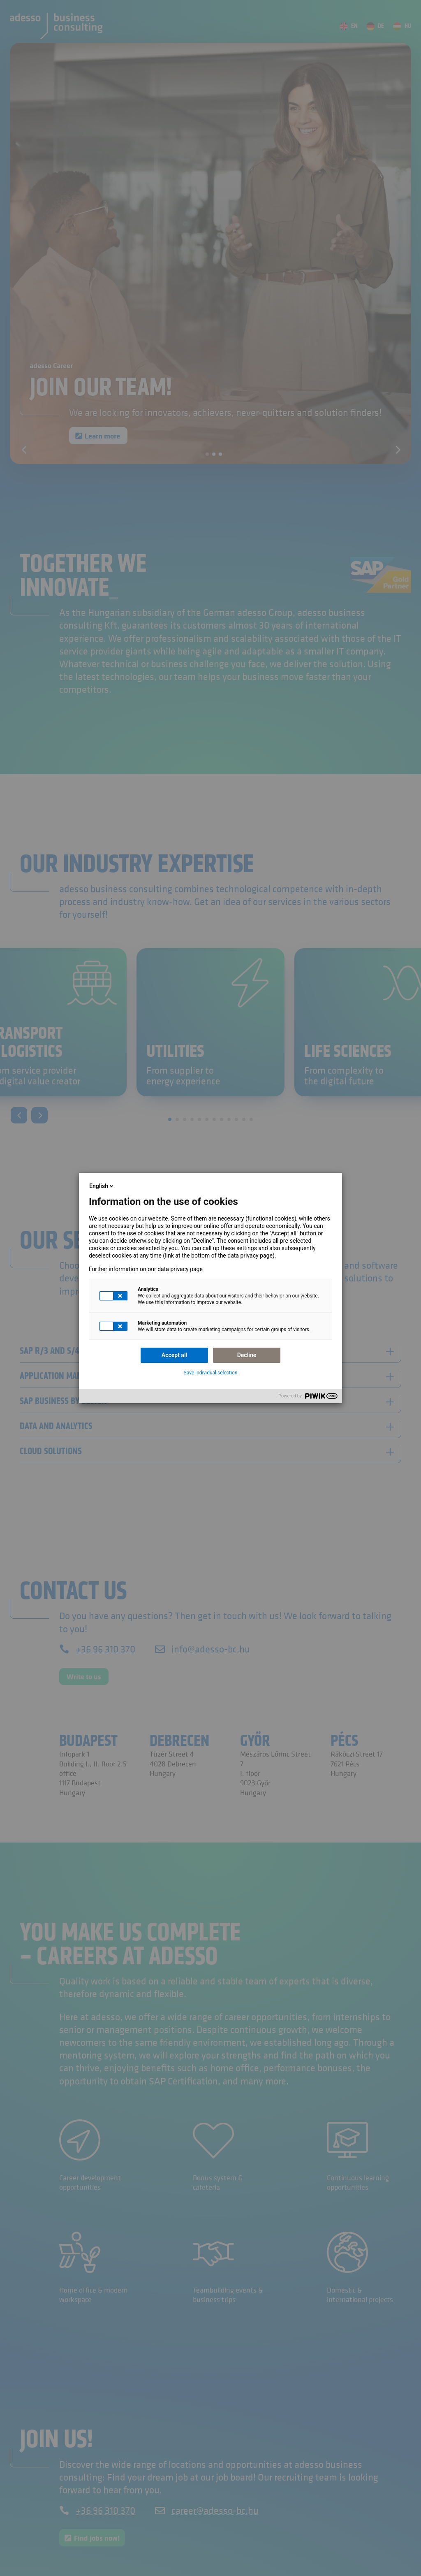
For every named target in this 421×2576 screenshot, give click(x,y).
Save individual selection (211, 1373)
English (102, 1186)
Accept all (174, 1355)
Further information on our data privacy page (146, 1269)
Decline (247, 1355)
